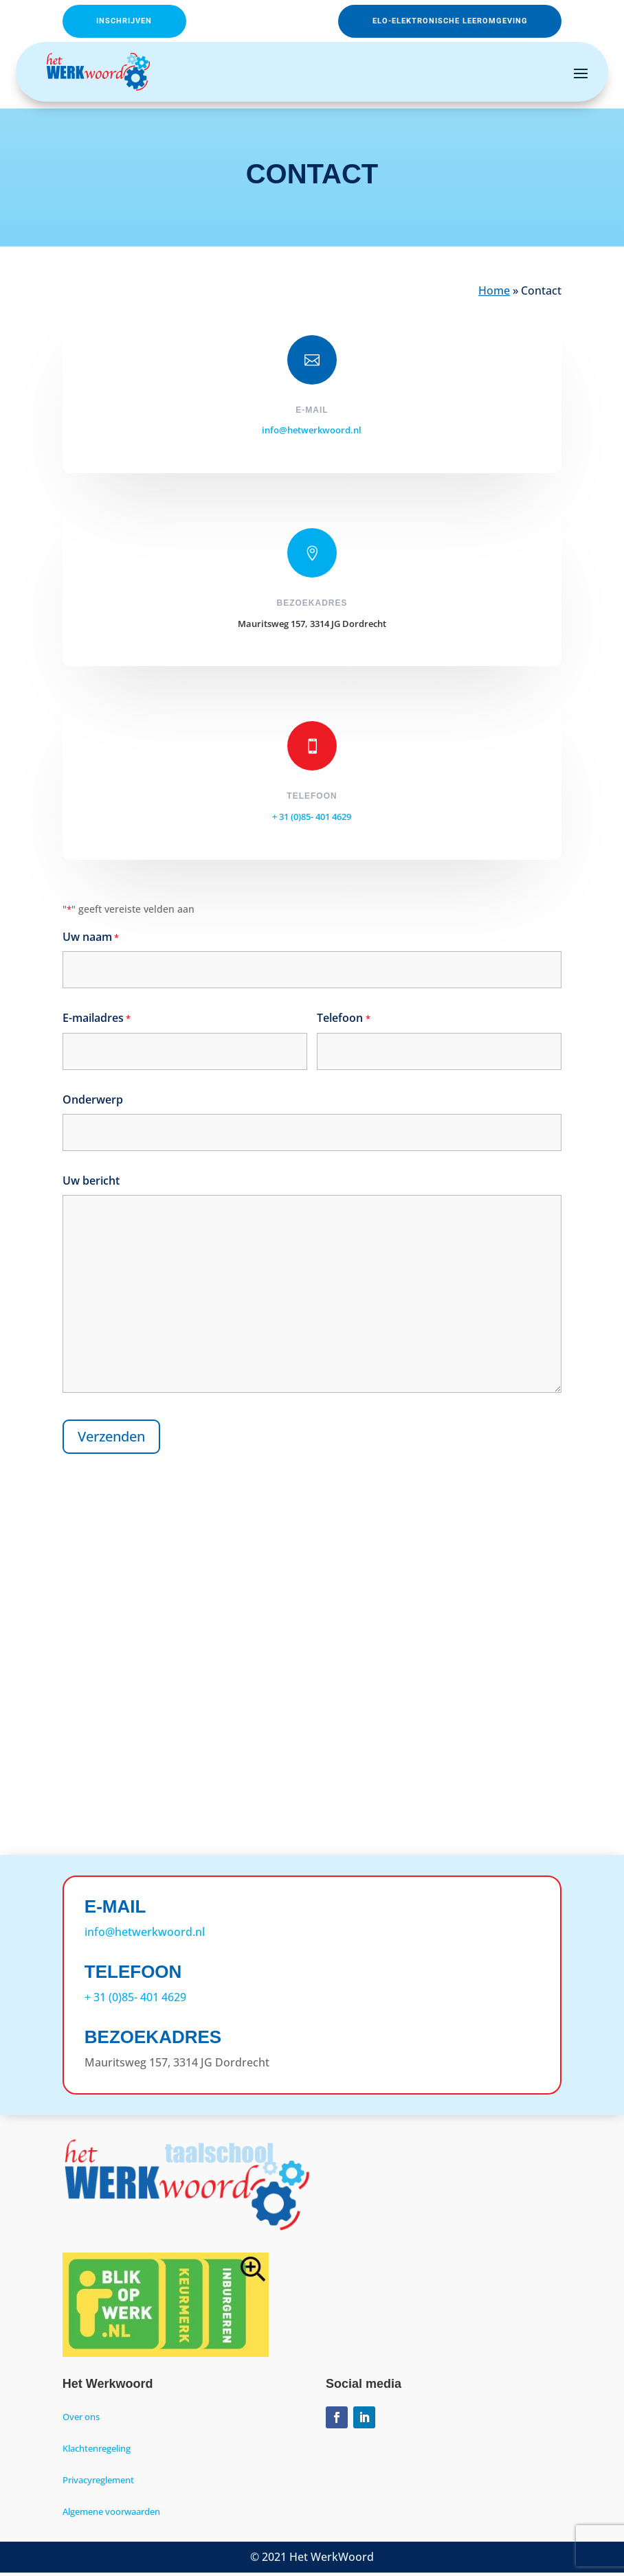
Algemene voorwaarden (111, 2515)
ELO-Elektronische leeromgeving (421, 22)
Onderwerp (93, 1102)
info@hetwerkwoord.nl (311, 433)
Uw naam (91, 941)
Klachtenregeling (97, 2452)
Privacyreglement (98, 2483)
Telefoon (343, 1022)
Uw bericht (91, 1184)
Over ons (81, 2420)
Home (494, 293)
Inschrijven (140, 22)
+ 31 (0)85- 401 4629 (311, 820)
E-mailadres (97, 1022)
